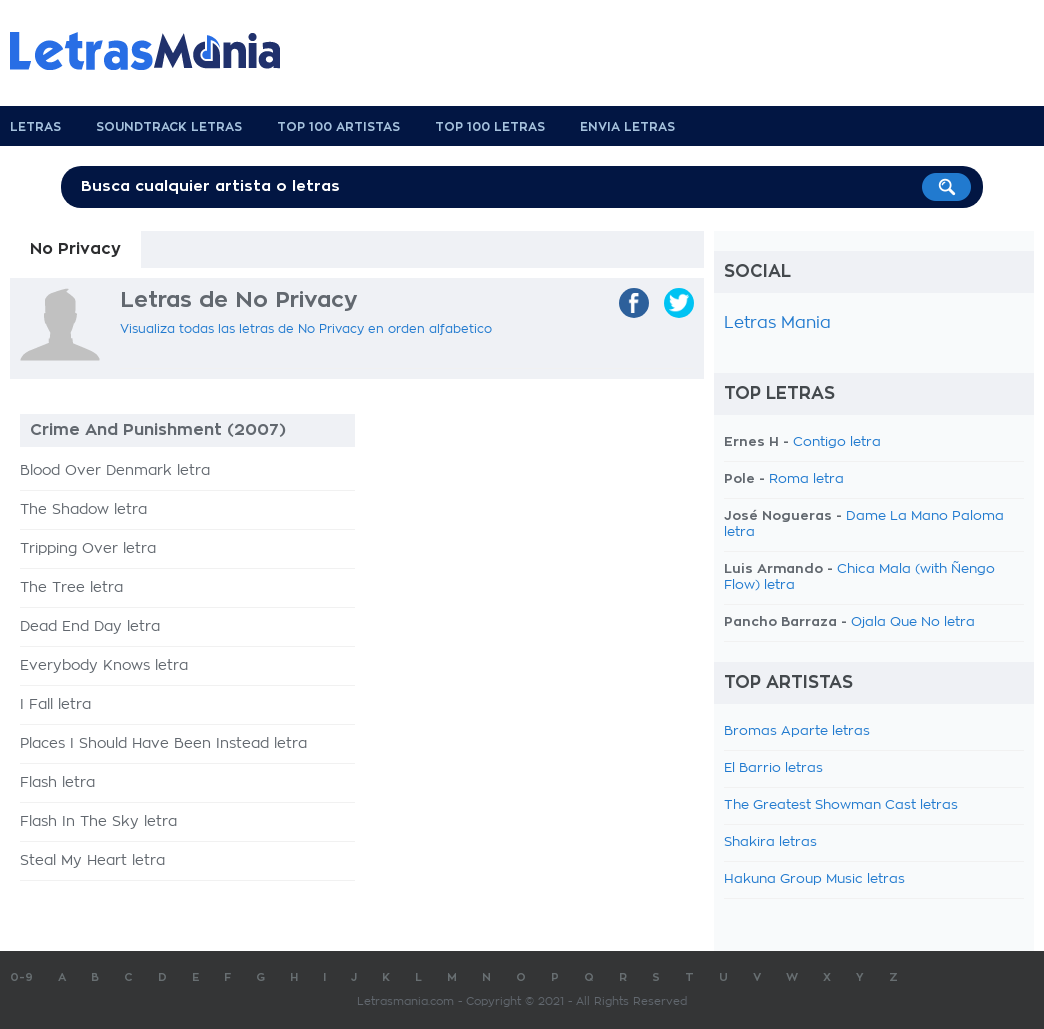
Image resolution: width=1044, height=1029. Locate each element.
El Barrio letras (773, 768)
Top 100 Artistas (338, 127)
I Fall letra (55, 705)
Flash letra (57, 783)
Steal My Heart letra (92, 861)
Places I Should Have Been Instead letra (163, 744)
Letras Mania (777, 323)
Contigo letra (837, 442)
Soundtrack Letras (169, 127)
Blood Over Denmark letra (115, 471)
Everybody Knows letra (104, 666)
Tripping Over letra (88, 549)
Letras (35, 127)
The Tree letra (71, 588)
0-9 (21, 977)
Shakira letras (770, 842)
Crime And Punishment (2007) (158, 430)
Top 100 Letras (490, 127)
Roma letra (806, 479)
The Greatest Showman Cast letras (841, 805)
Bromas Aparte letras (797, 731)
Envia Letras (627, 127)
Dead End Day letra (90, 627)
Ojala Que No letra (913, 622)
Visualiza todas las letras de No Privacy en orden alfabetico (306, 329)
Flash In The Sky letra (98, 822)
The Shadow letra (83, 510)
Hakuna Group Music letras (814, 879)
